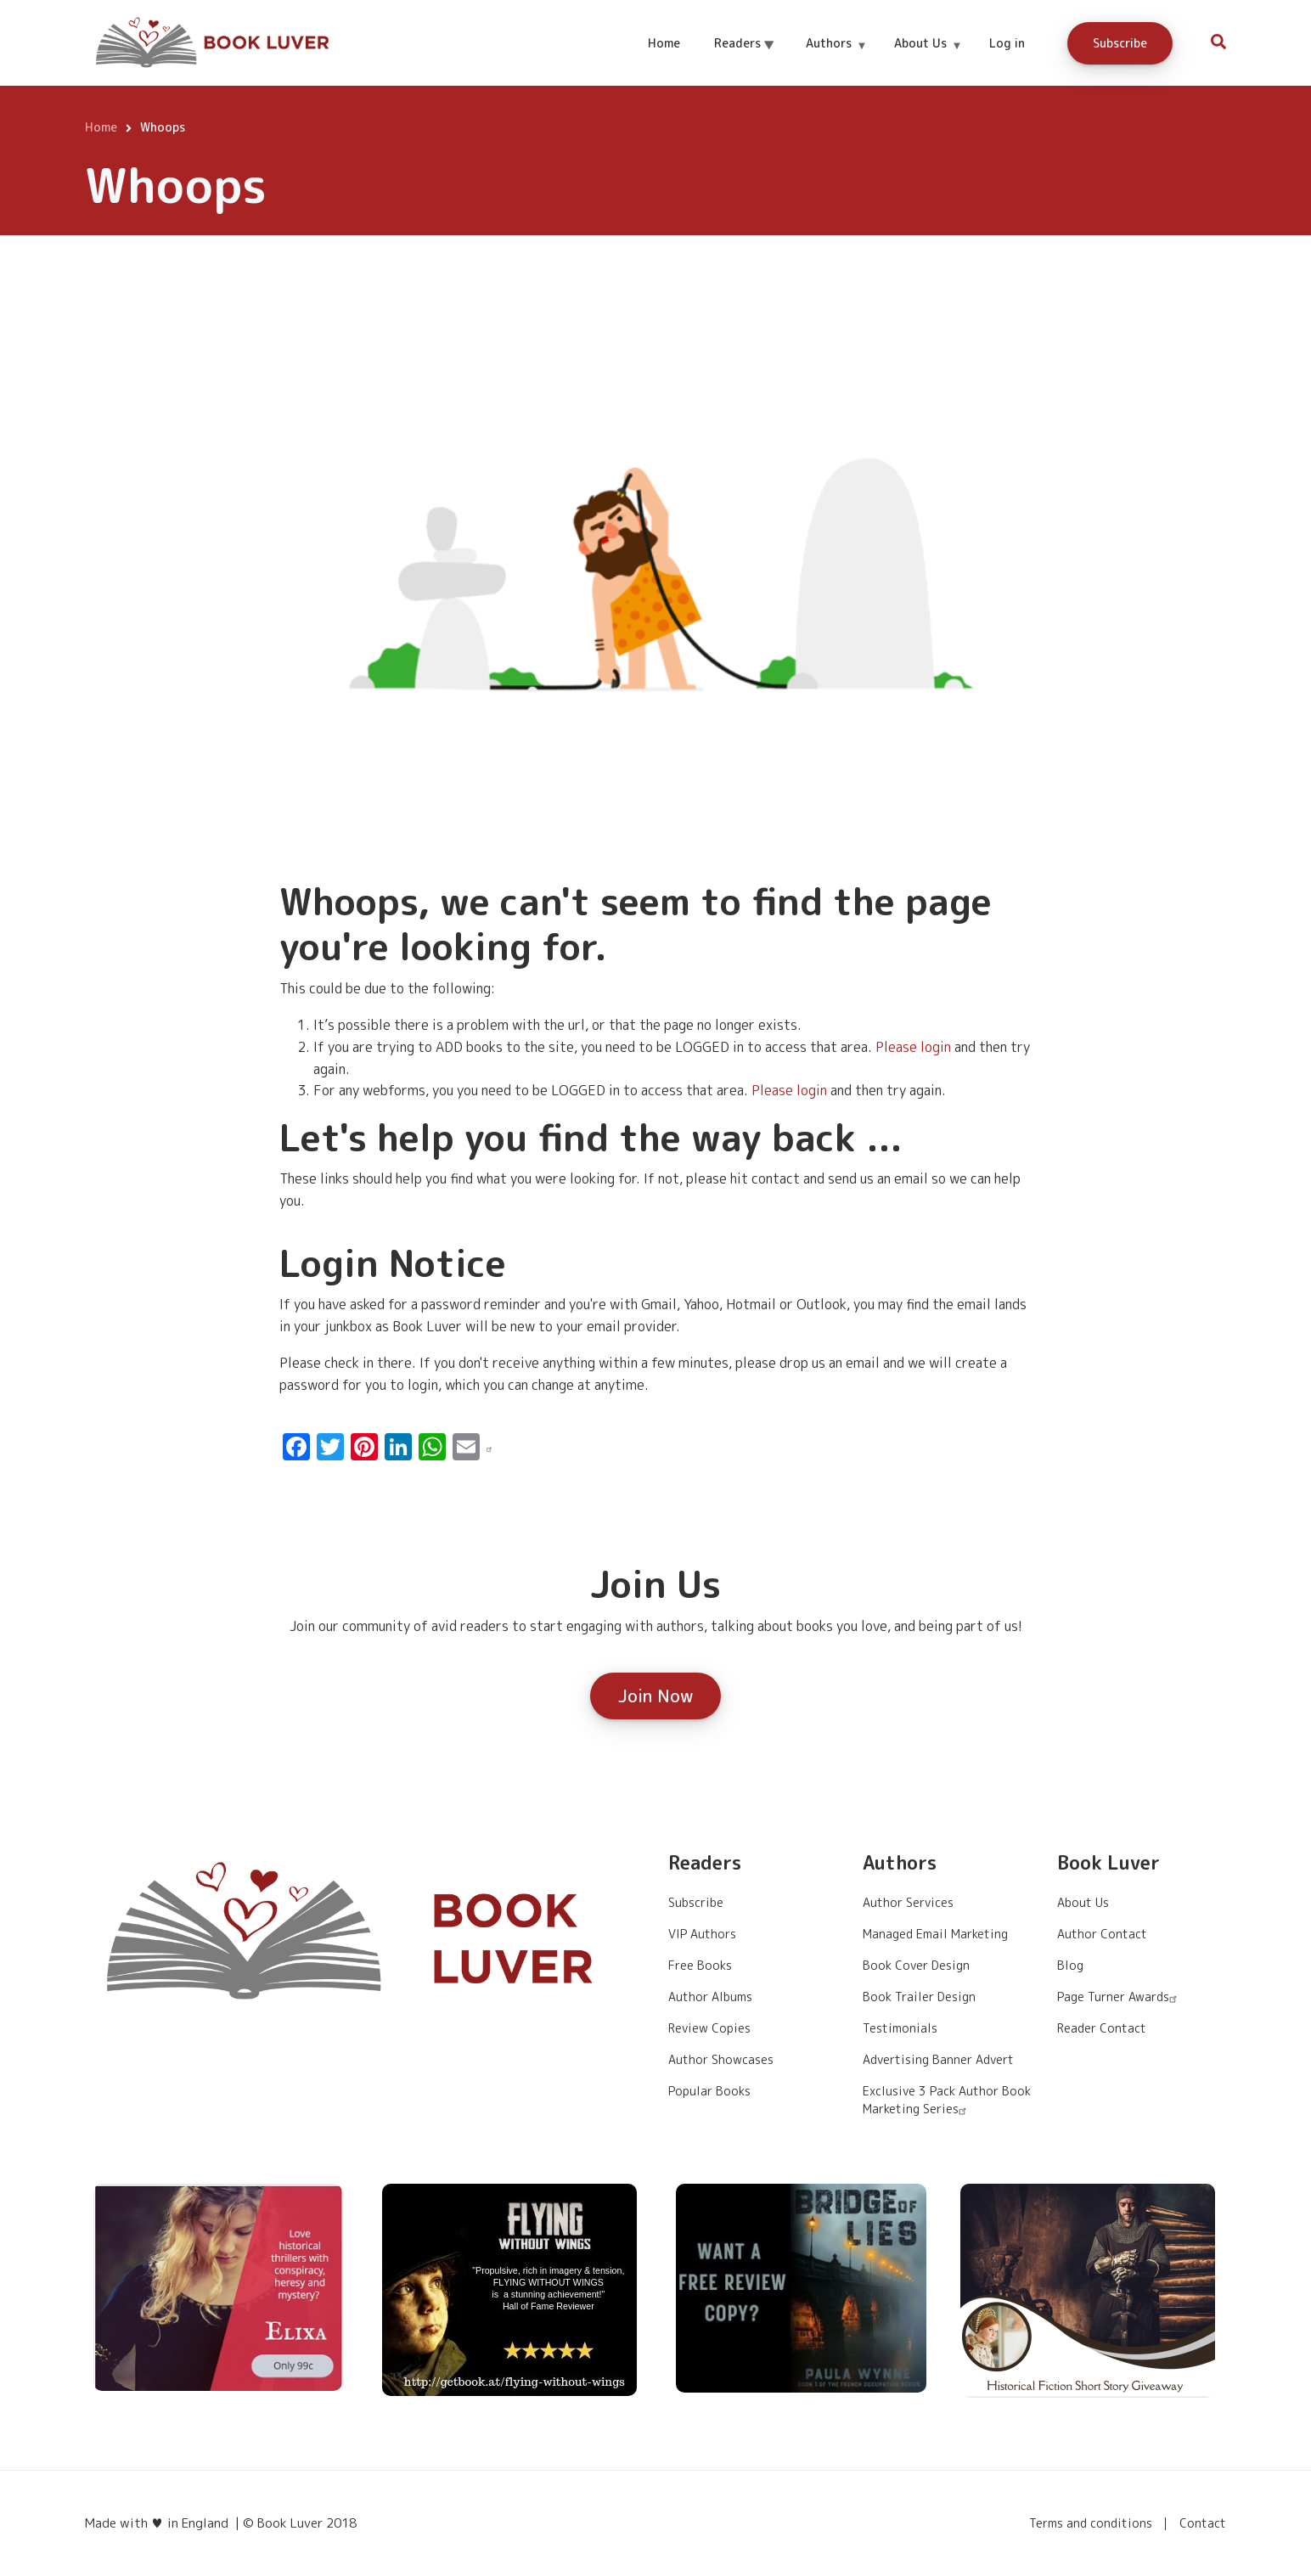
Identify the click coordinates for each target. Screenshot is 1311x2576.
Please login (913, 1047)
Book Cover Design (916, 1965)
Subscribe (1120, 43)
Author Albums (710, 1996)
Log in (1007, 43)
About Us (927, 58)
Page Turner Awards (1119, 1996)
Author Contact (1102, 1934)
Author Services (908, 1902)
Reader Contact (1101, 2028)
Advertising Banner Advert (938, 2059)
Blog (1070, 1965)
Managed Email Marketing (935, 1934)
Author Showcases (721, 2059)
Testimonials (900, 2028)
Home (664, 43)
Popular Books (709, 2091)
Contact (1202, 2523)
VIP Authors (702, 1934)
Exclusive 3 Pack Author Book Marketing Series (947, 2100)
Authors (836, 58)
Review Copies (709, 2028)
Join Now (655, 1695)
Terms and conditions (1090, 2523)
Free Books (700, 1965)
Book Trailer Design (919, 1996)
